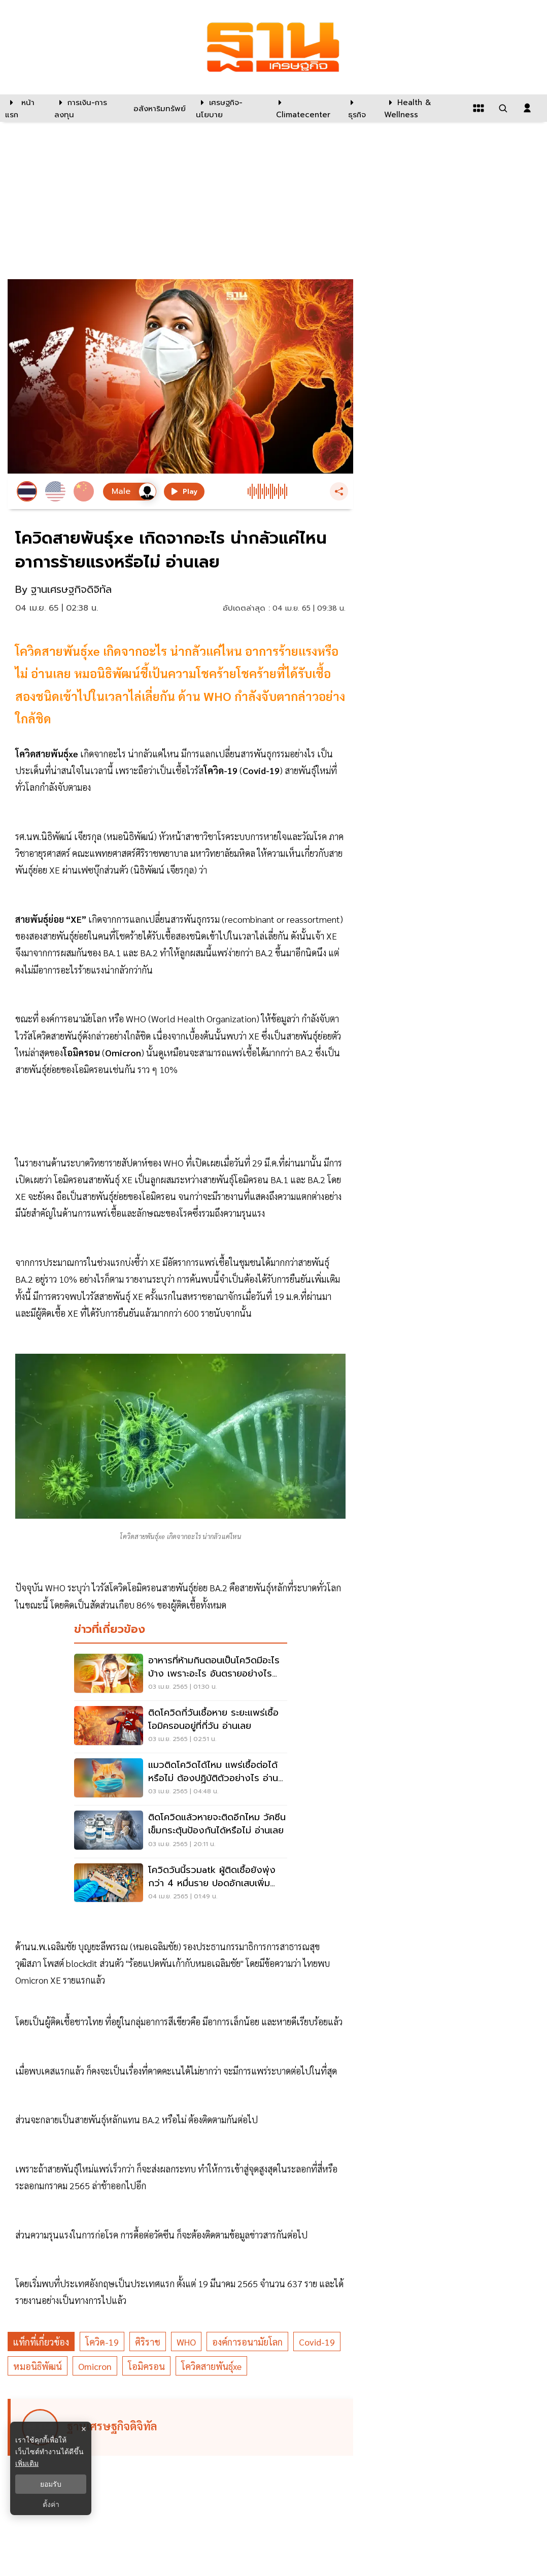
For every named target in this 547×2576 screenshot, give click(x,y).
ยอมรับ (50, 2484)
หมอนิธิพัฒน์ (37, 2366)
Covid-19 (317, 2342)
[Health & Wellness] (422, 108)
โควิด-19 (102, 2342)
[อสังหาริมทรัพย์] (158, 108)
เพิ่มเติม (27, 2463)
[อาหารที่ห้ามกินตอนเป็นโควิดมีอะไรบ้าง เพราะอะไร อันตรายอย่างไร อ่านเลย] (180, 1674)
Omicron (95, 2366)
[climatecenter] (304, 108)
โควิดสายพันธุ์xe (211, 2366)
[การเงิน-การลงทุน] (87, 108)
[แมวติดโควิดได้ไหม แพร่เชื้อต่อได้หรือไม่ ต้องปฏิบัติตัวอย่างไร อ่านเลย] (180, 1779)
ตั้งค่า (51, 2504)
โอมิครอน (146, 2366)
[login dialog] (527, 108)
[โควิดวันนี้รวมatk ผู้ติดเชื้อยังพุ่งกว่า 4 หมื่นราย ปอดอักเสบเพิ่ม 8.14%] (180, 1884)
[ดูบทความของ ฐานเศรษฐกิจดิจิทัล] (182, 2427)
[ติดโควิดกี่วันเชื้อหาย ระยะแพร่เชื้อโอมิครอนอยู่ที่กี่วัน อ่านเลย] (180, 1727)
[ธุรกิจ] (360, 108)
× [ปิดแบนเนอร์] (83, 2429)
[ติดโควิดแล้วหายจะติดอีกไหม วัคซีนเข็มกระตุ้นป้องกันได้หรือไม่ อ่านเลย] (180, 1831)
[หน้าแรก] (24, 108)
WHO (186, 2342)
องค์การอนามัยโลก (247, 2342)
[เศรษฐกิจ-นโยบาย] (229, 108)
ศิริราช (147, 2342)
